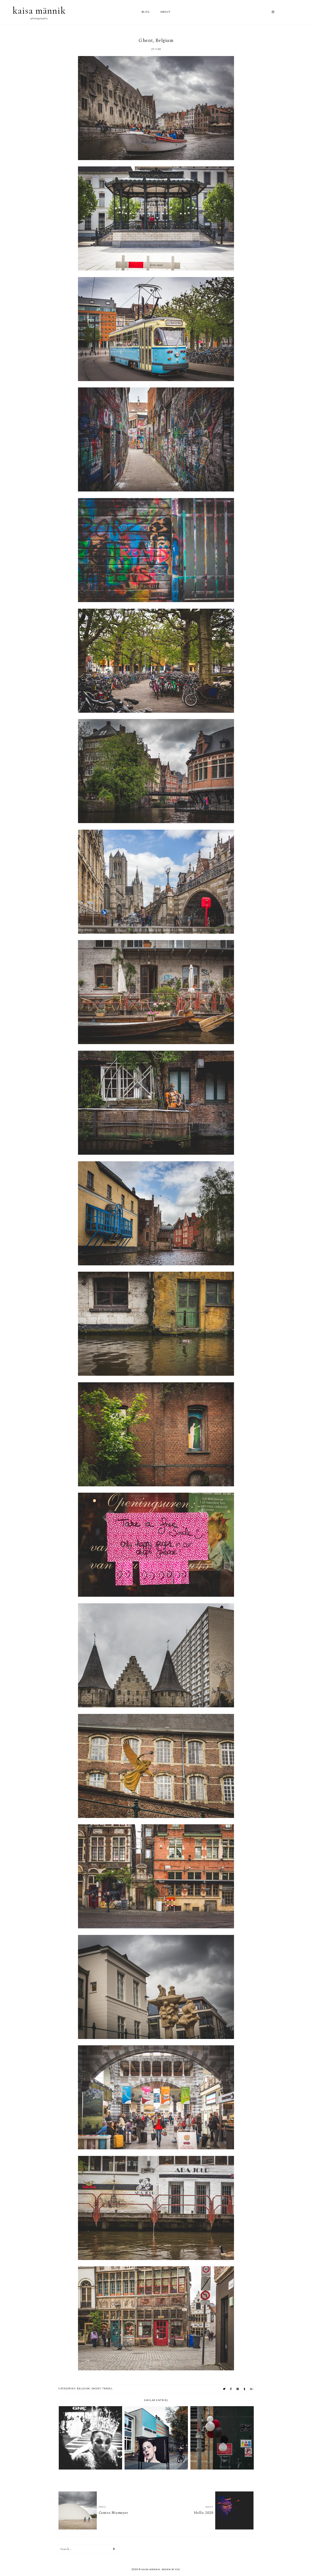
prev (62, 2437)
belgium (83, 2388)
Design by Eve (171, 2569)
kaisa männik (39, 10)
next (250, 2437)
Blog (146, 12)
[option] (90, 2438)
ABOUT (165, 12)
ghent (96, 2388)
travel (107, 2388)
